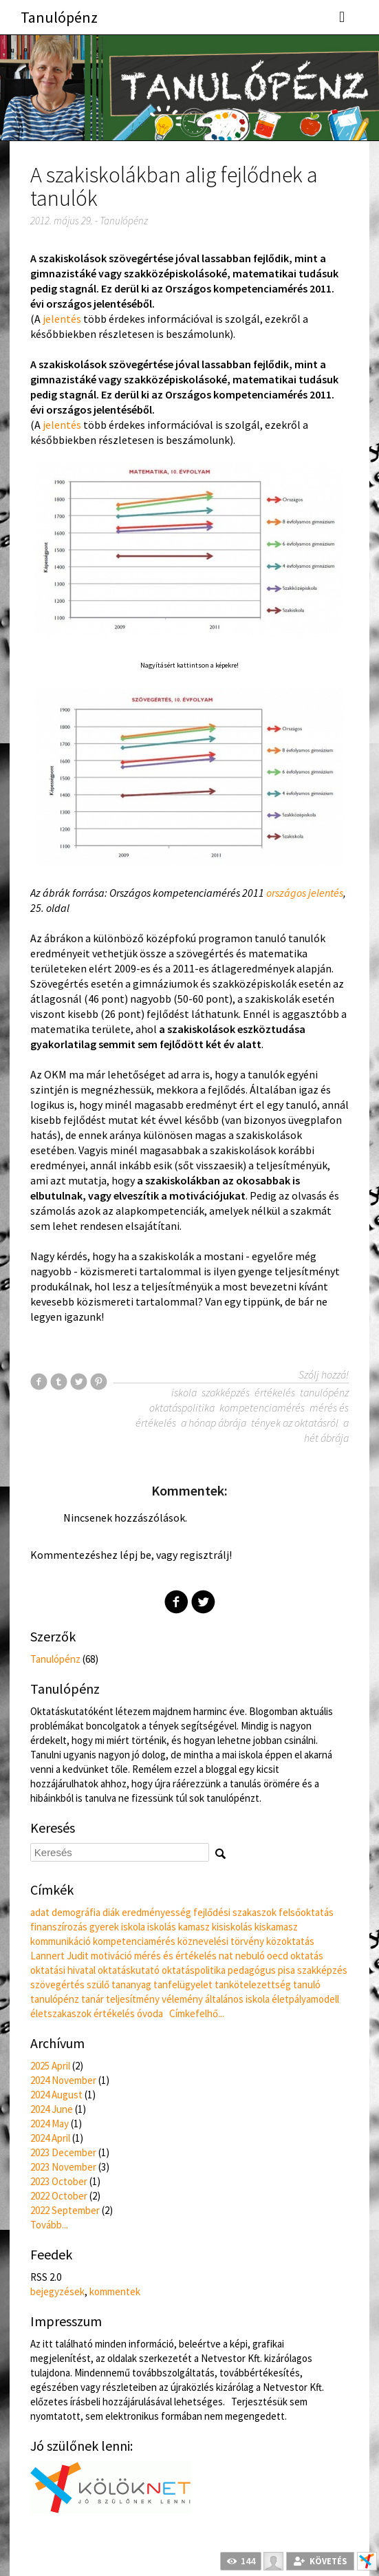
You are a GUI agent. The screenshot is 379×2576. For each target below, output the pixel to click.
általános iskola (237, 1998)
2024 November (63, 2080)
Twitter (203, 1602)
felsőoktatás (306, 1912)
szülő (98, 1984)
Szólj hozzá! (324, 1374)
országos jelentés (304, 893)
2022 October (58, 2195)
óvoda (150, 2013)
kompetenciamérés (262, 1407)
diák (111, 1912)
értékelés (275, 1392)
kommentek (114, 2291)
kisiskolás (232, 1926)
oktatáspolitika (182, 1407)
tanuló (307, 1984)
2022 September (65, 2210)
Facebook (176, 1602)
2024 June (51, 2109)
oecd (277, 1955)
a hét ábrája (326, 1430)
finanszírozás (58, 1926)
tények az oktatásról (294, 1422)
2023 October (58, 2181)
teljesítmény (133, 1998)
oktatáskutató (129, 1970)
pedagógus (252, 1970)
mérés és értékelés (175, 1955)
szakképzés (226, 1392)
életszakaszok (60, 2013)
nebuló (250, 1955)
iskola (184, 1392)
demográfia (76, 1912)
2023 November (63, 2166)
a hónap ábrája (213, 1422)
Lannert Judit (59, 1955)
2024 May (49, 2123)
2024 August (56, 2094)
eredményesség (156, 1912)
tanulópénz (324, 1392)
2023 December (63, 2152)
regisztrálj (204, 1555)
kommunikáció (60, 1941)
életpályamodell (305, 1998)
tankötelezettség (253, 1984)
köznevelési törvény (220, 1941)
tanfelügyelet (183, 1984)
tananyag (131, 1984)
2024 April (50, 2137)
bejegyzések (57, 2291)
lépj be (135, 1555)
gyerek (104, 1926)
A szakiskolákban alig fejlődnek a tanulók (174, 186)
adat (40, 1912)
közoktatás (290, 1941)
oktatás (306, 1955)
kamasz (194, 1926)
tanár (92, 1998)
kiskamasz (276, 1926)
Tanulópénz (59, 17)
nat (226, 1955)
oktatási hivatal (63, 1970)
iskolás (161, 1926)
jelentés (62, 319)
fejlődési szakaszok (235, 1912)
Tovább (49, 2224)
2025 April (50, 2065)
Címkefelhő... (196, 2013)
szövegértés (57, 1984)
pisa (286, 1970)
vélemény (182, 1998)
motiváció (111, 1955)
